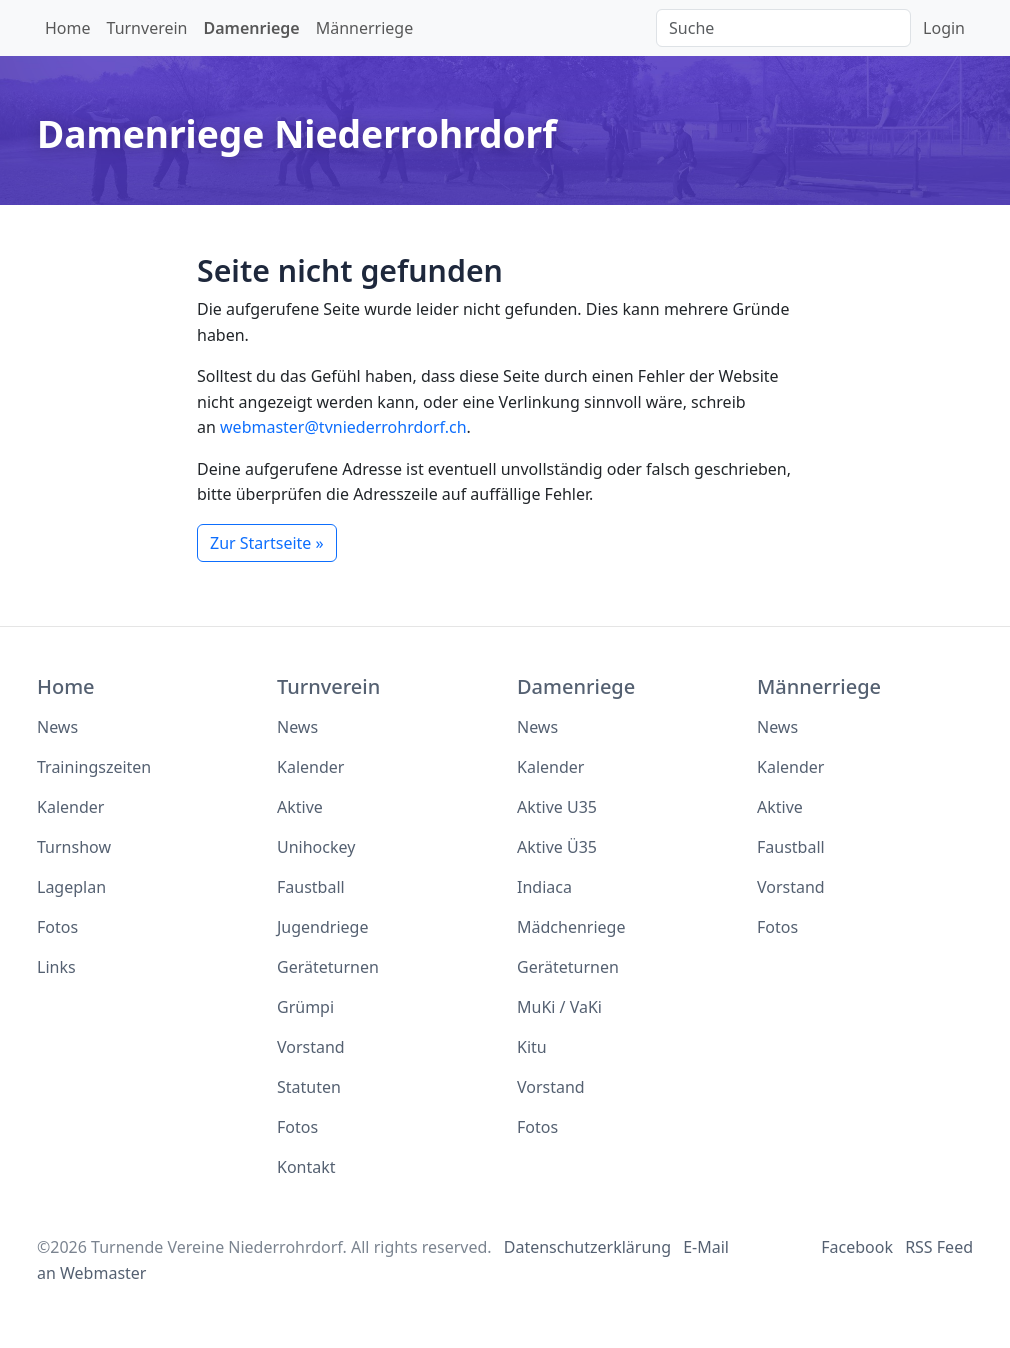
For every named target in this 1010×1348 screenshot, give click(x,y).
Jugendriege (322, 927)
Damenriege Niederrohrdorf (297, 133)
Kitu (532, 1047)
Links (56, 967)
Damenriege (252, 28)
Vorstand (311, 1047)
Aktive (300, 807)
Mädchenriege (571, 927)
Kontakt (306, 1167)
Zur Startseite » (267, 543)
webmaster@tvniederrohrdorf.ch (343, 427)
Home (68, 28)
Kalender (70, 807)
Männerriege (365, 28)
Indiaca (544, 887)
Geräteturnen (328, 967)
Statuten (309, 1087)
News (57, 727)
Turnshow (74, 847)
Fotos (57, 927)
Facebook (857, 1247)
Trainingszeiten (94, 767)
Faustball (311, 887)
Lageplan (71, 887)
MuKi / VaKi (559, 1007)
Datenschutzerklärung (587, 1247)
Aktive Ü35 (557, 847)
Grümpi (305, 1007)
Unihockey (316, 847)
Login (944, 28)
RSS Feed (939, 1247)
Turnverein (147, 28)
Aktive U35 (557, 807)
